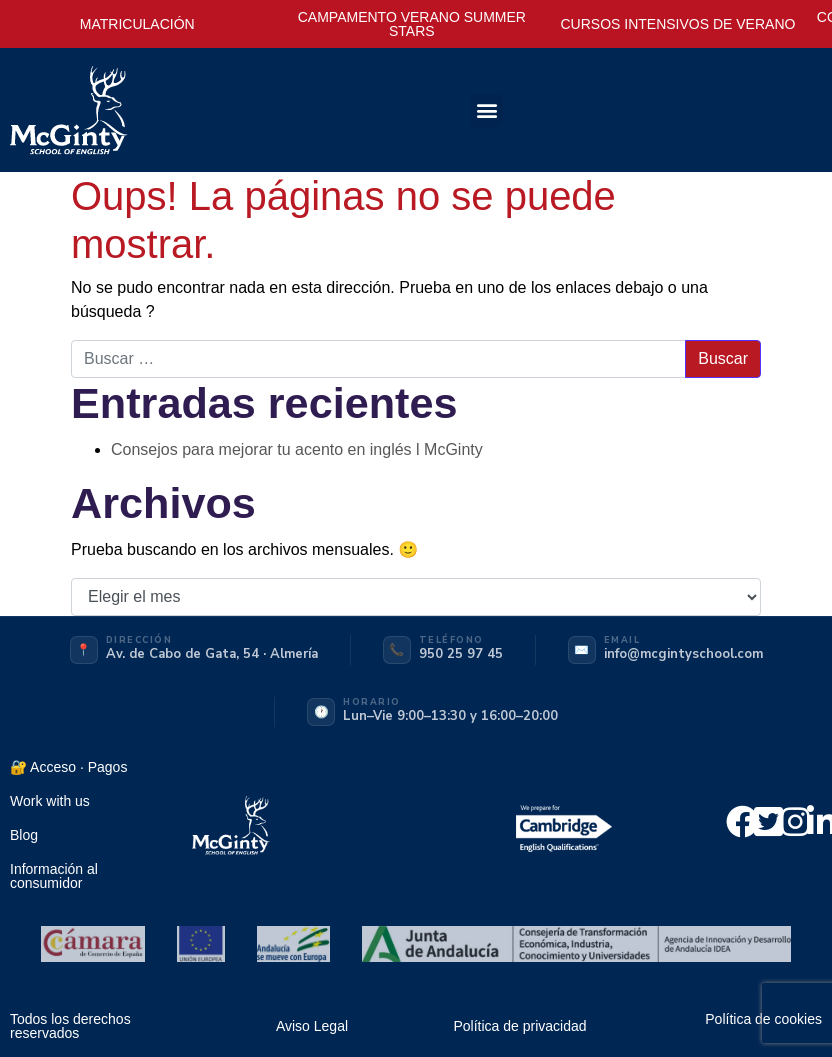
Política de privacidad (519, 1026)
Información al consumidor (54, 876)
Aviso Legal (312, 1026)
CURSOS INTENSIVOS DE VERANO (677, 24)
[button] (486, 110)
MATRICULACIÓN (137, 24)
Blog (24, 835)
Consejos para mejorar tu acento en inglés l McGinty (297, 449)
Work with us (50, 801)
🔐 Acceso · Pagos (68, 767)
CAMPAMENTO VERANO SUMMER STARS (412, 24)
